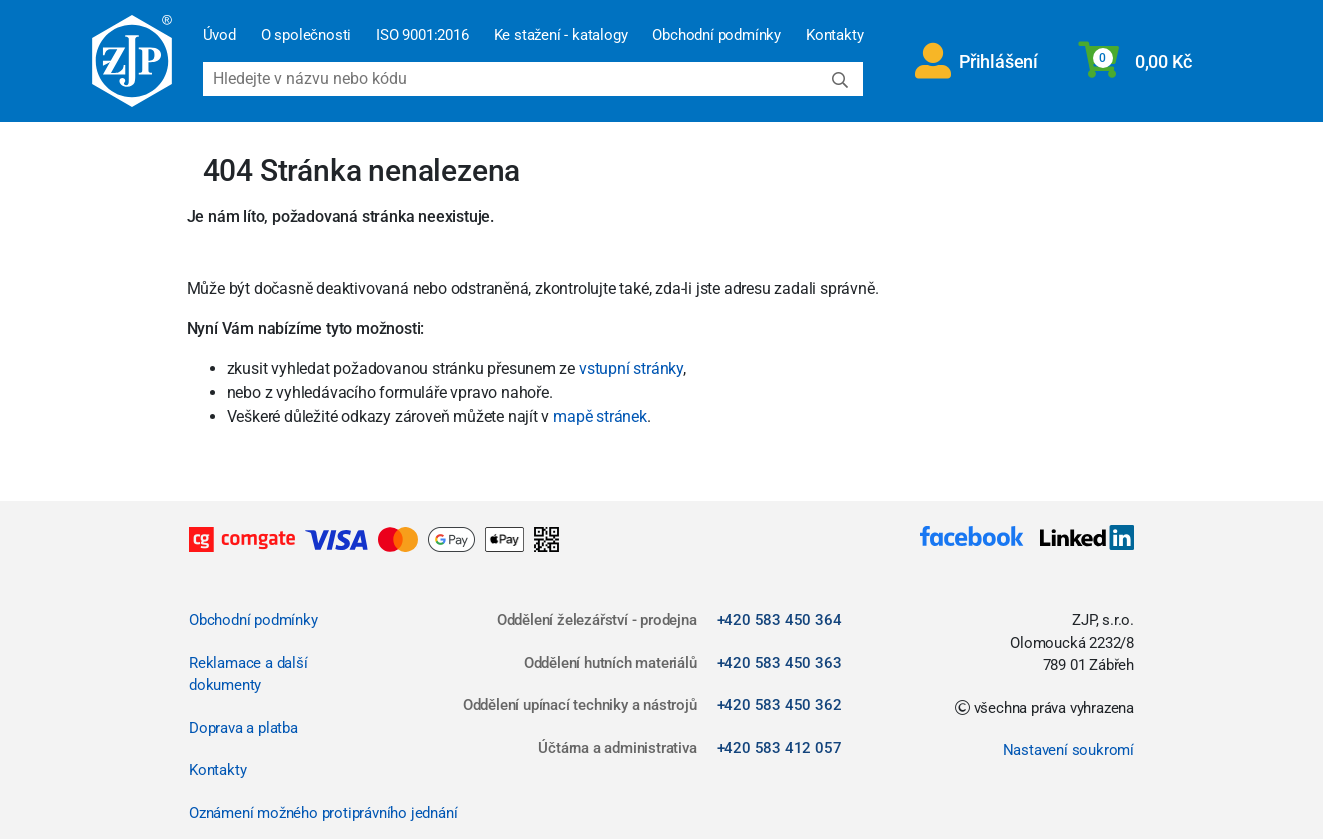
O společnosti (306, 35)
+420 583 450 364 (779, 620)
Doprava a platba (243, 728)
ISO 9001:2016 (422, 35)
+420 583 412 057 (779, 748)
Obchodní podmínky (716, 35)
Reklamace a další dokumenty (248, 674)
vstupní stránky (631, 368)
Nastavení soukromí (1068, 750)
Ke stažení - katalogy (561, 35)
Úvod (219, 35)
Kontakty (834, 35)
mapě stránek (600, 416)
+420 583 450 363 (779, 663)
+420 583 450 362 (779, 705)
